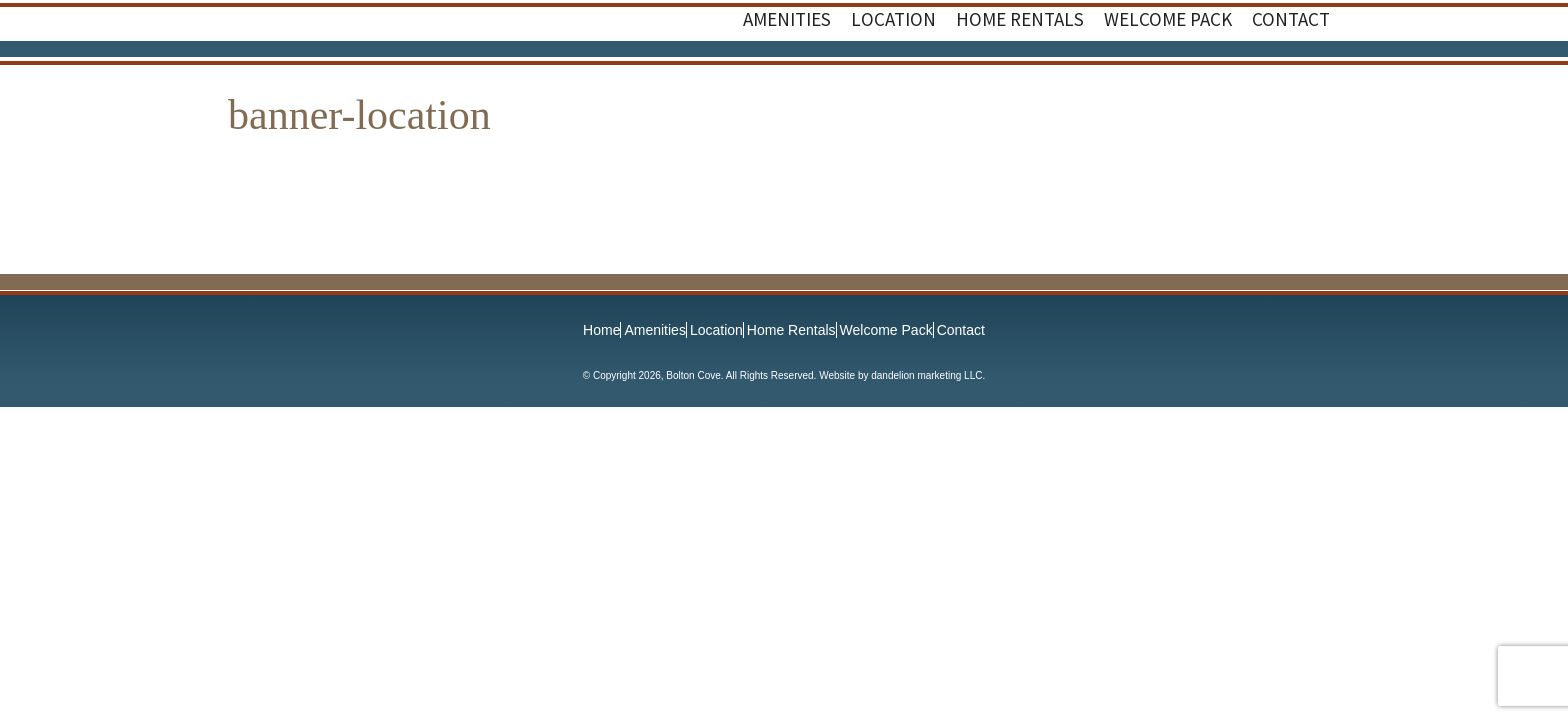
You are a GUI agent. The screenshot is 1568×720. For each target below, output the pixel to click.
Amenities (654, 330)
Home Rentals (791, 330)
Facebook (1270, 82)
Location (716, 330)
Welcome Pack (886, 330)
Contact (961, 330)
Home (601, 330)
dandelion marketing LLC (926, 375)
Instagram (1310, 82)
